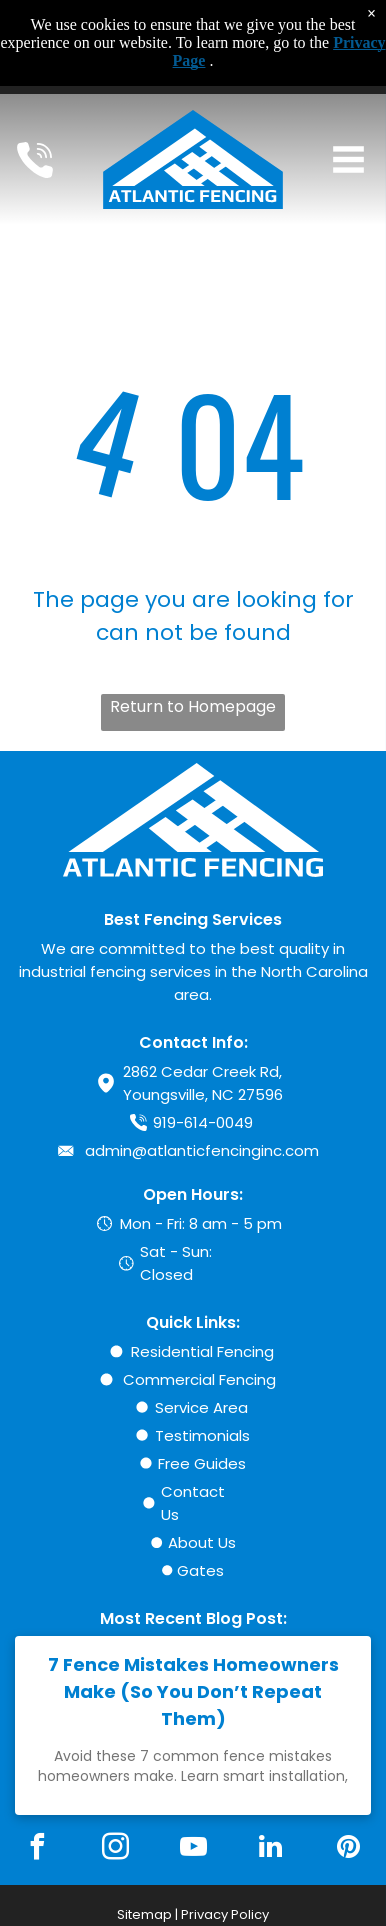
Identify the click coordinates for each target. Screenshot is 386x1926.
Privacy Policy (225, 1914)
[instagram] (115, 1849)
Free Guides (202, 1463)
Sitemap (144, 1914)
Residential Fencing (202, 1351)
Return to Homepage (193, 706)
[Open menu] (348, 159)
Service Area (201, 1407)
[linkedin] (271, 1849)
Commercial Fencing (199, 1379)
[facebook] (37, 1849)
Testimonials (202, 1435)
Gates (200, 1570)
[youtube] (193, 1849)
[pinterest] (349, 1849)
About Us (202, 1542)
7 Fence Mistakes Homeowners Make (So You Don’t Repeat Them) (193, 1691)
